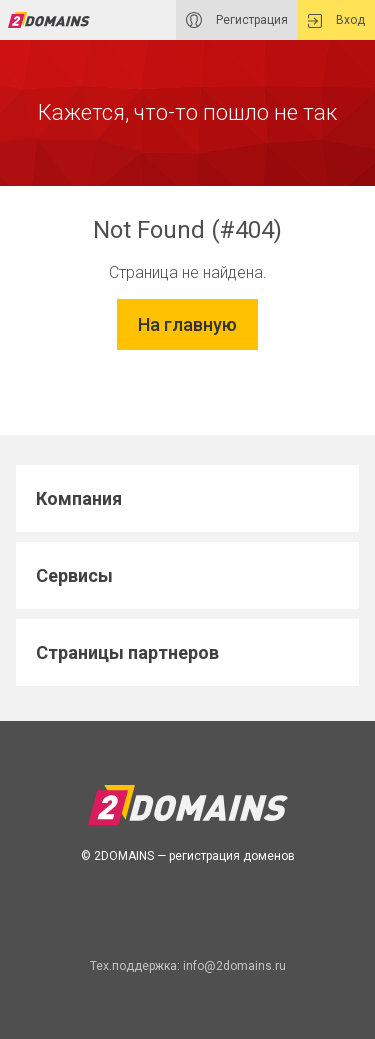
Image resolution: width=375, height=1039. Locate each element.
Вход (336, 20)
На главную (187, 324)
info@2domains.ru (234, 966)
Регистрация (237, 20)
